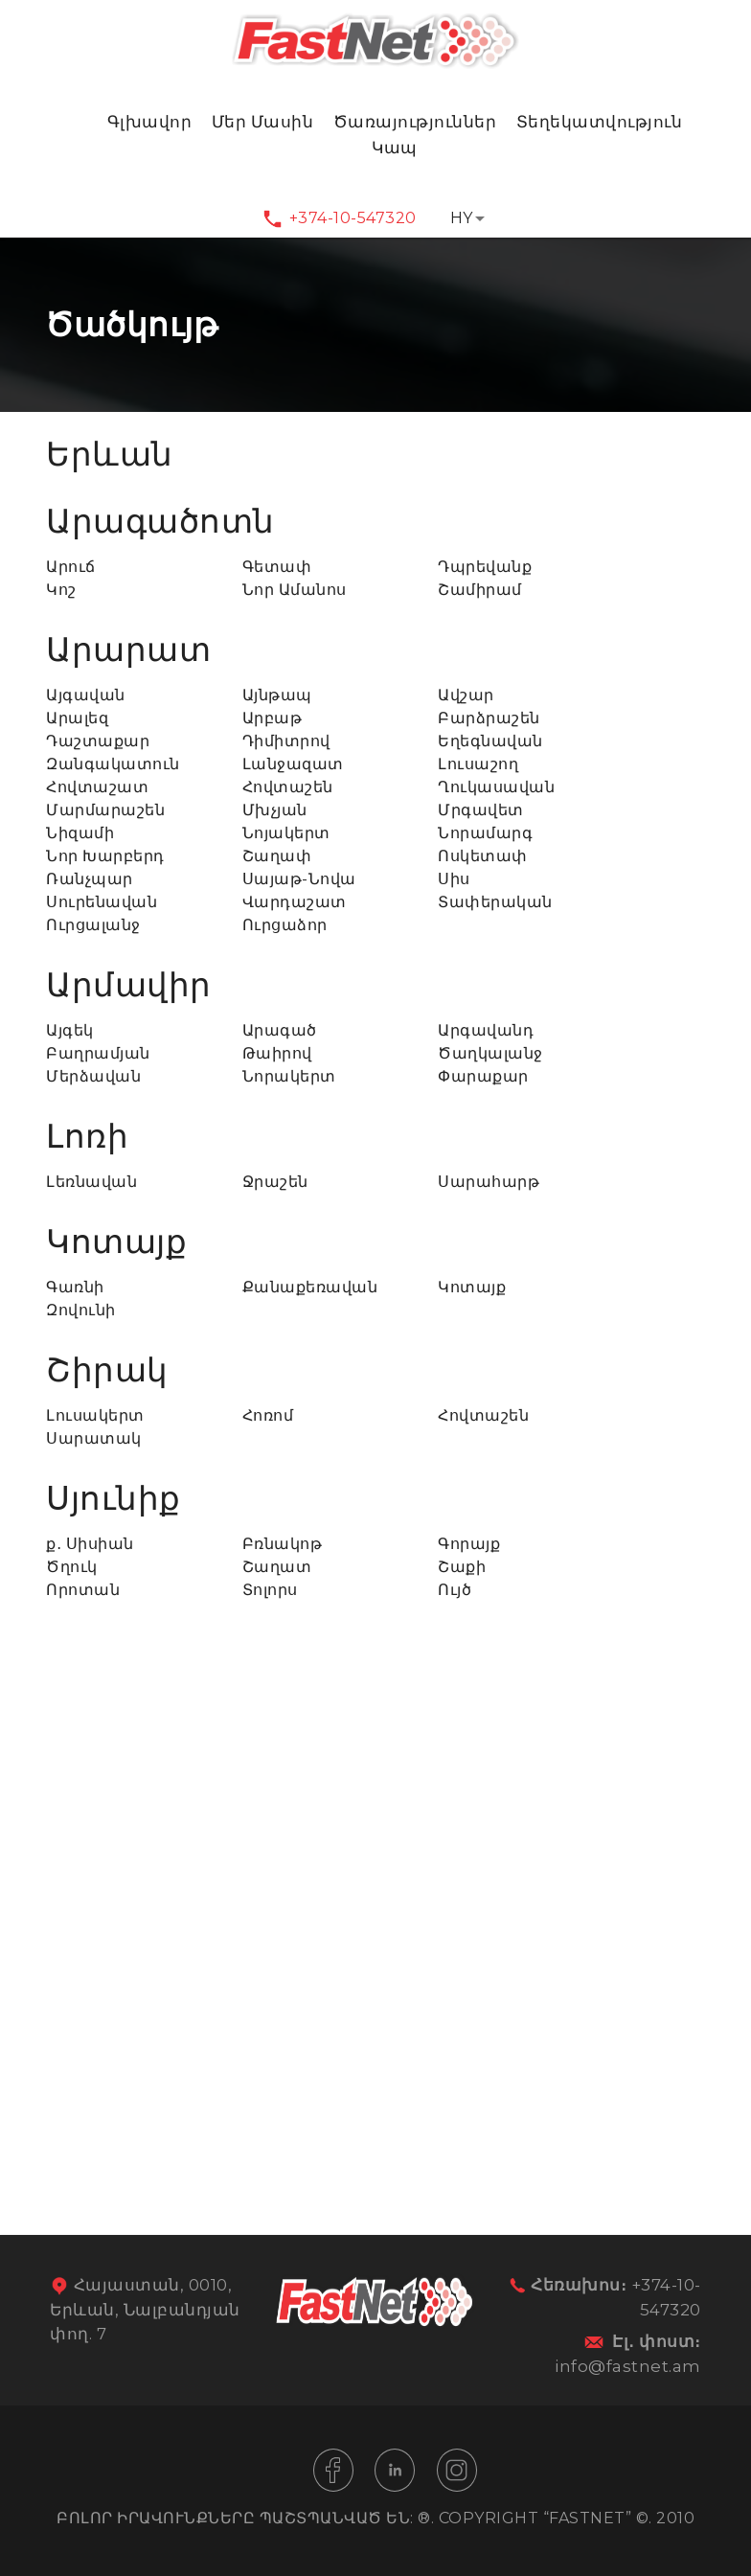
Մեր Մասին (263, 121)
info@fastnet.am (628, 2366)
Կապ (395, 147)
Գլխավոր (150, 121)
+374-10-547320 (353, 218)
